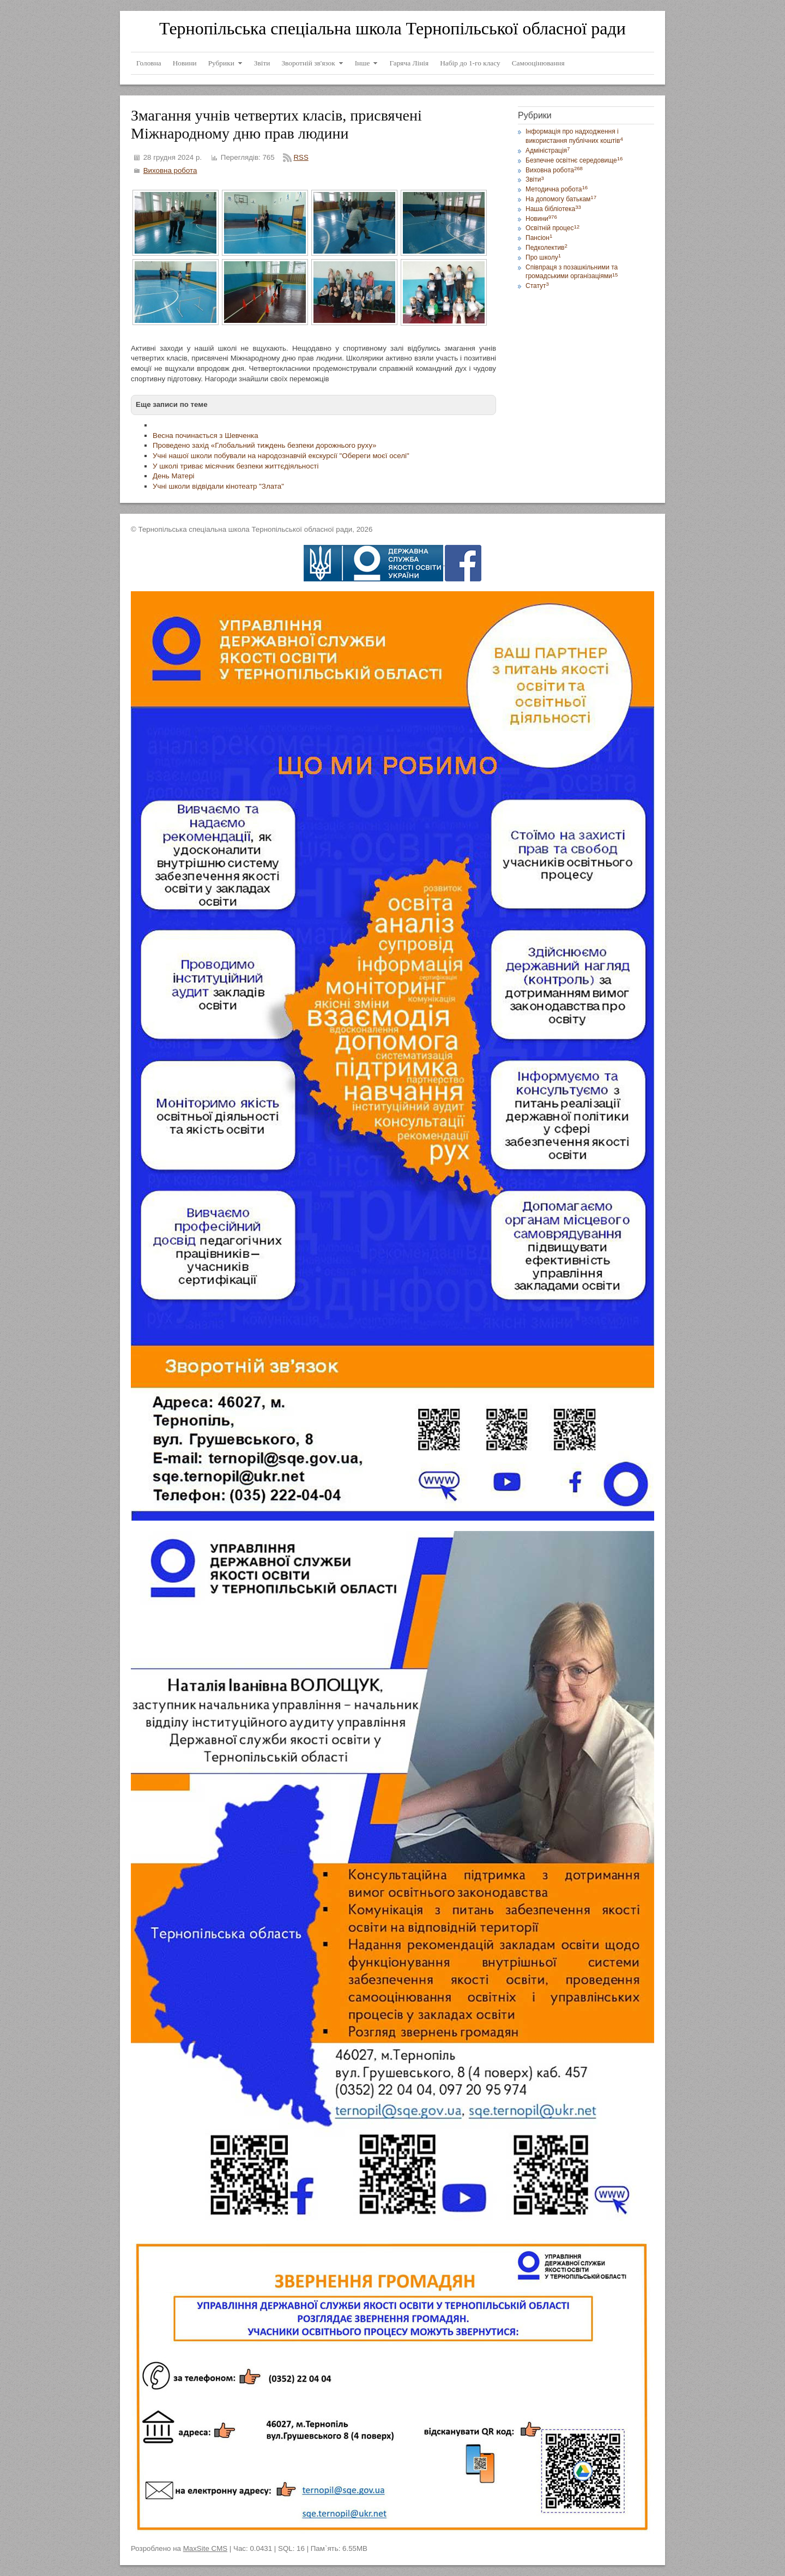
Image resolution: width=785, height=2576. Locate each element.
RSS (300, 157)
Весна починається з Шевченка (205, 435)
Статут (537, 286)
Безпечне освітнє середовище (574, 160)
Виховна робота (170, 170)
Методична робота (557, 189)
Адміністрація (548, 150)
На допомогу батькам (561, 199)
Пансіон (539, 238)
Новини (541, 219)
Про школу (543, 257)
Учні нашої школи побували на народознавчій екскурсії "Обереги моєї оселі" (281, 456)
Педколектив (546, 247)
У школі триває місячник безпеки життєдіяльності (235, 466)
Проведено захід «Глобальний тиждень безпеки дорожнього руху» (264, 445)
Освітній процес (552, 228)
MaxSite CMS (205, 2548)
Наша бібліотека (553, 209)
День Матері (174, 476)
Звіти (535, 179)
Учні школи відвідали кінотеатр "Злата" (218, 486)
